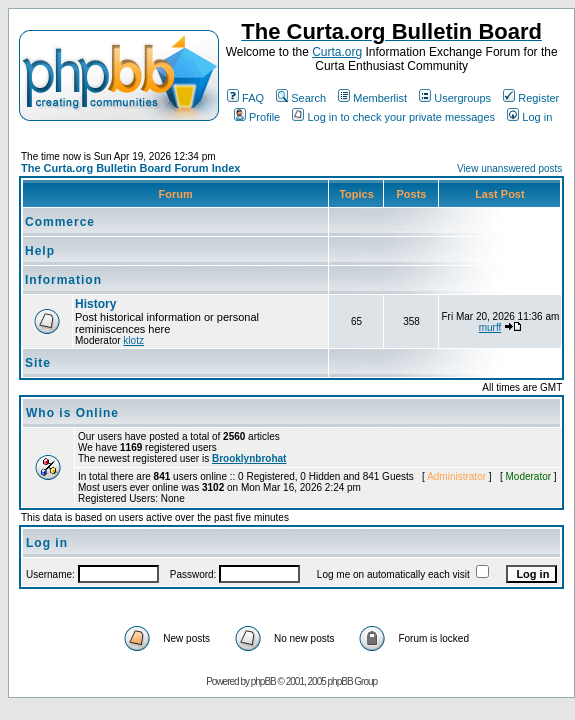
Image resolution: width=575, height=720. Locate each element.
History (95, 304)
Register (531, 98)
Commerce (60, 222)
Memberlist (372, 98)
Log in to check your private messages (393, 117)
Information (63, 280)
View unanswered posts (509, 168)
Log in (529, 117)
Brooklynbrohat (249, 458)
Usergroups (455, 98)
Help (40, 251)
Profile (257, 117)
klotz (133, 340)
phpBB (263, 681)
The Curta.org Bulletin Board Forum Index (130, 168)
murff (490, 327)
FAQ (245, 98)
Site (38, 363)
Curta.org (337, 52)
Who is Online (72, 413)
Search (301, 98)
